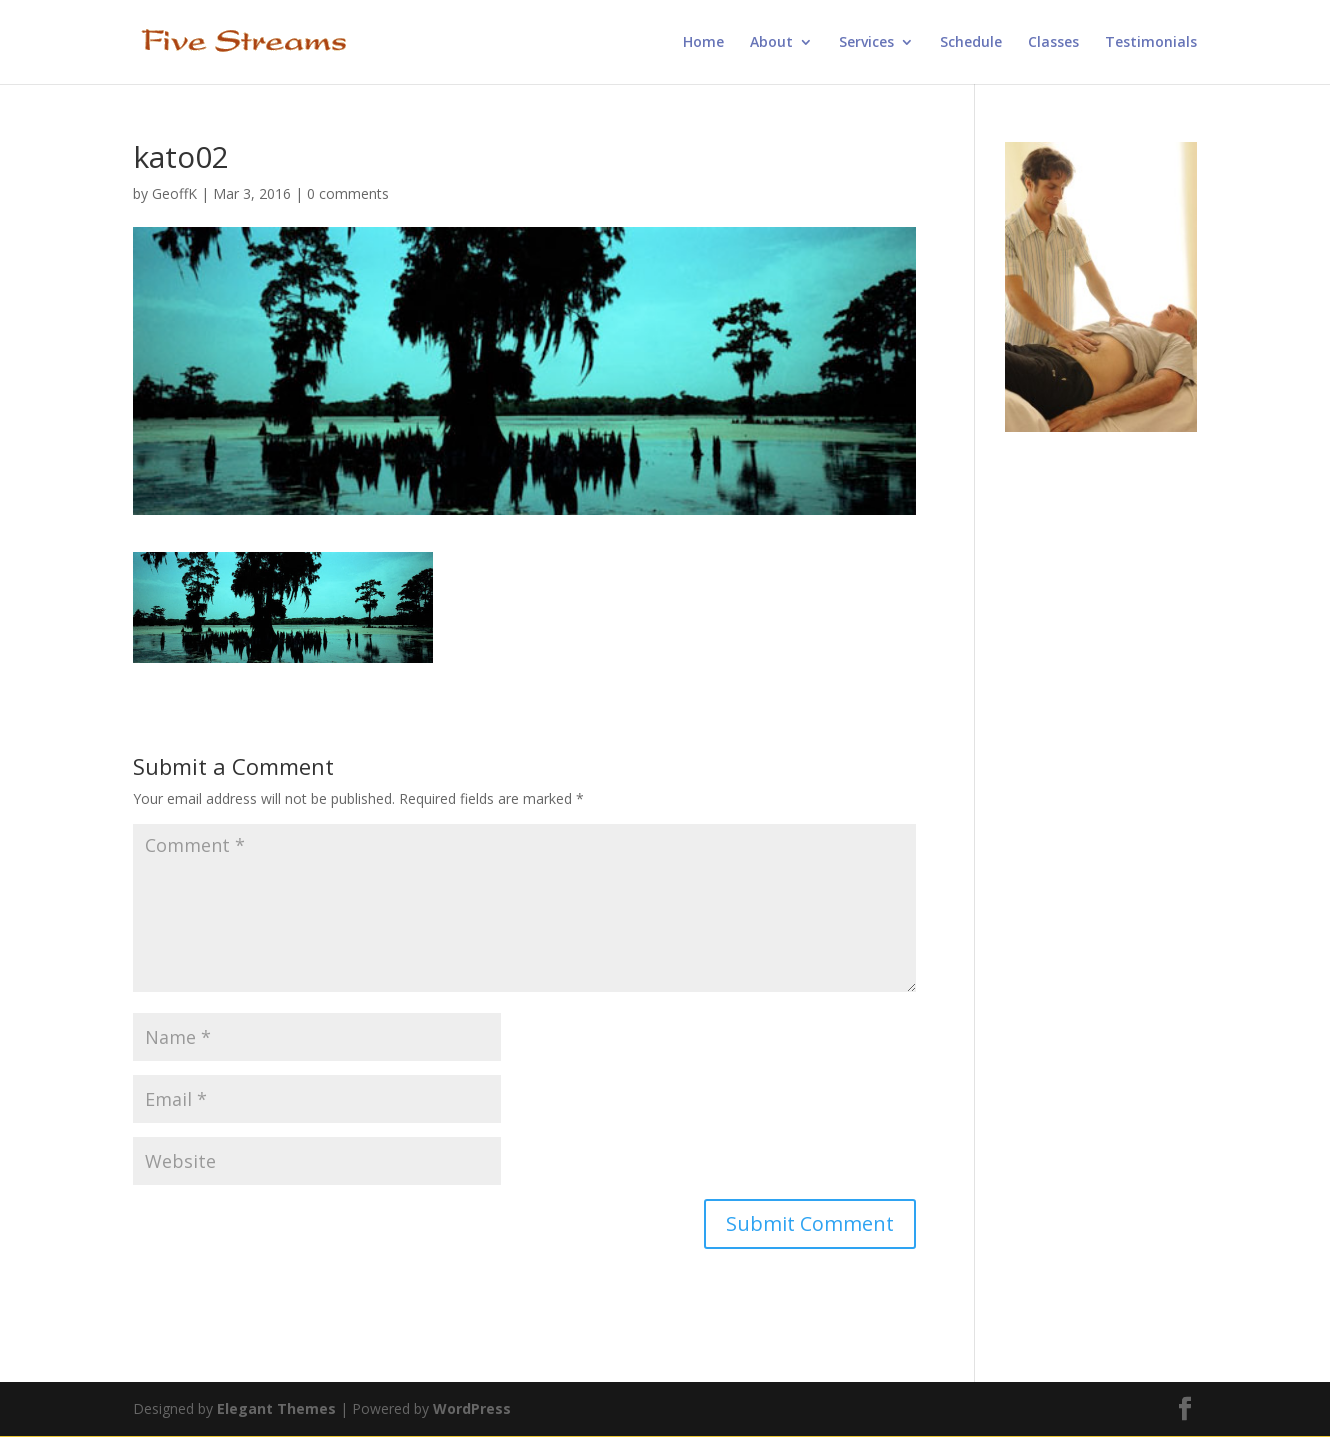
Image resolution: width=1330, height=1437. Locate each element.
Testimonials (1151, 43)
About (771, 43)
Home (703, 43)
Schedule (971, 43)
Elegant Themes (276, 1408)
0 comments (348, 193)
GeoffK (174, 193)
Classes (1053, 43)
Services (866, 43)
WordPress (472, 1408)
